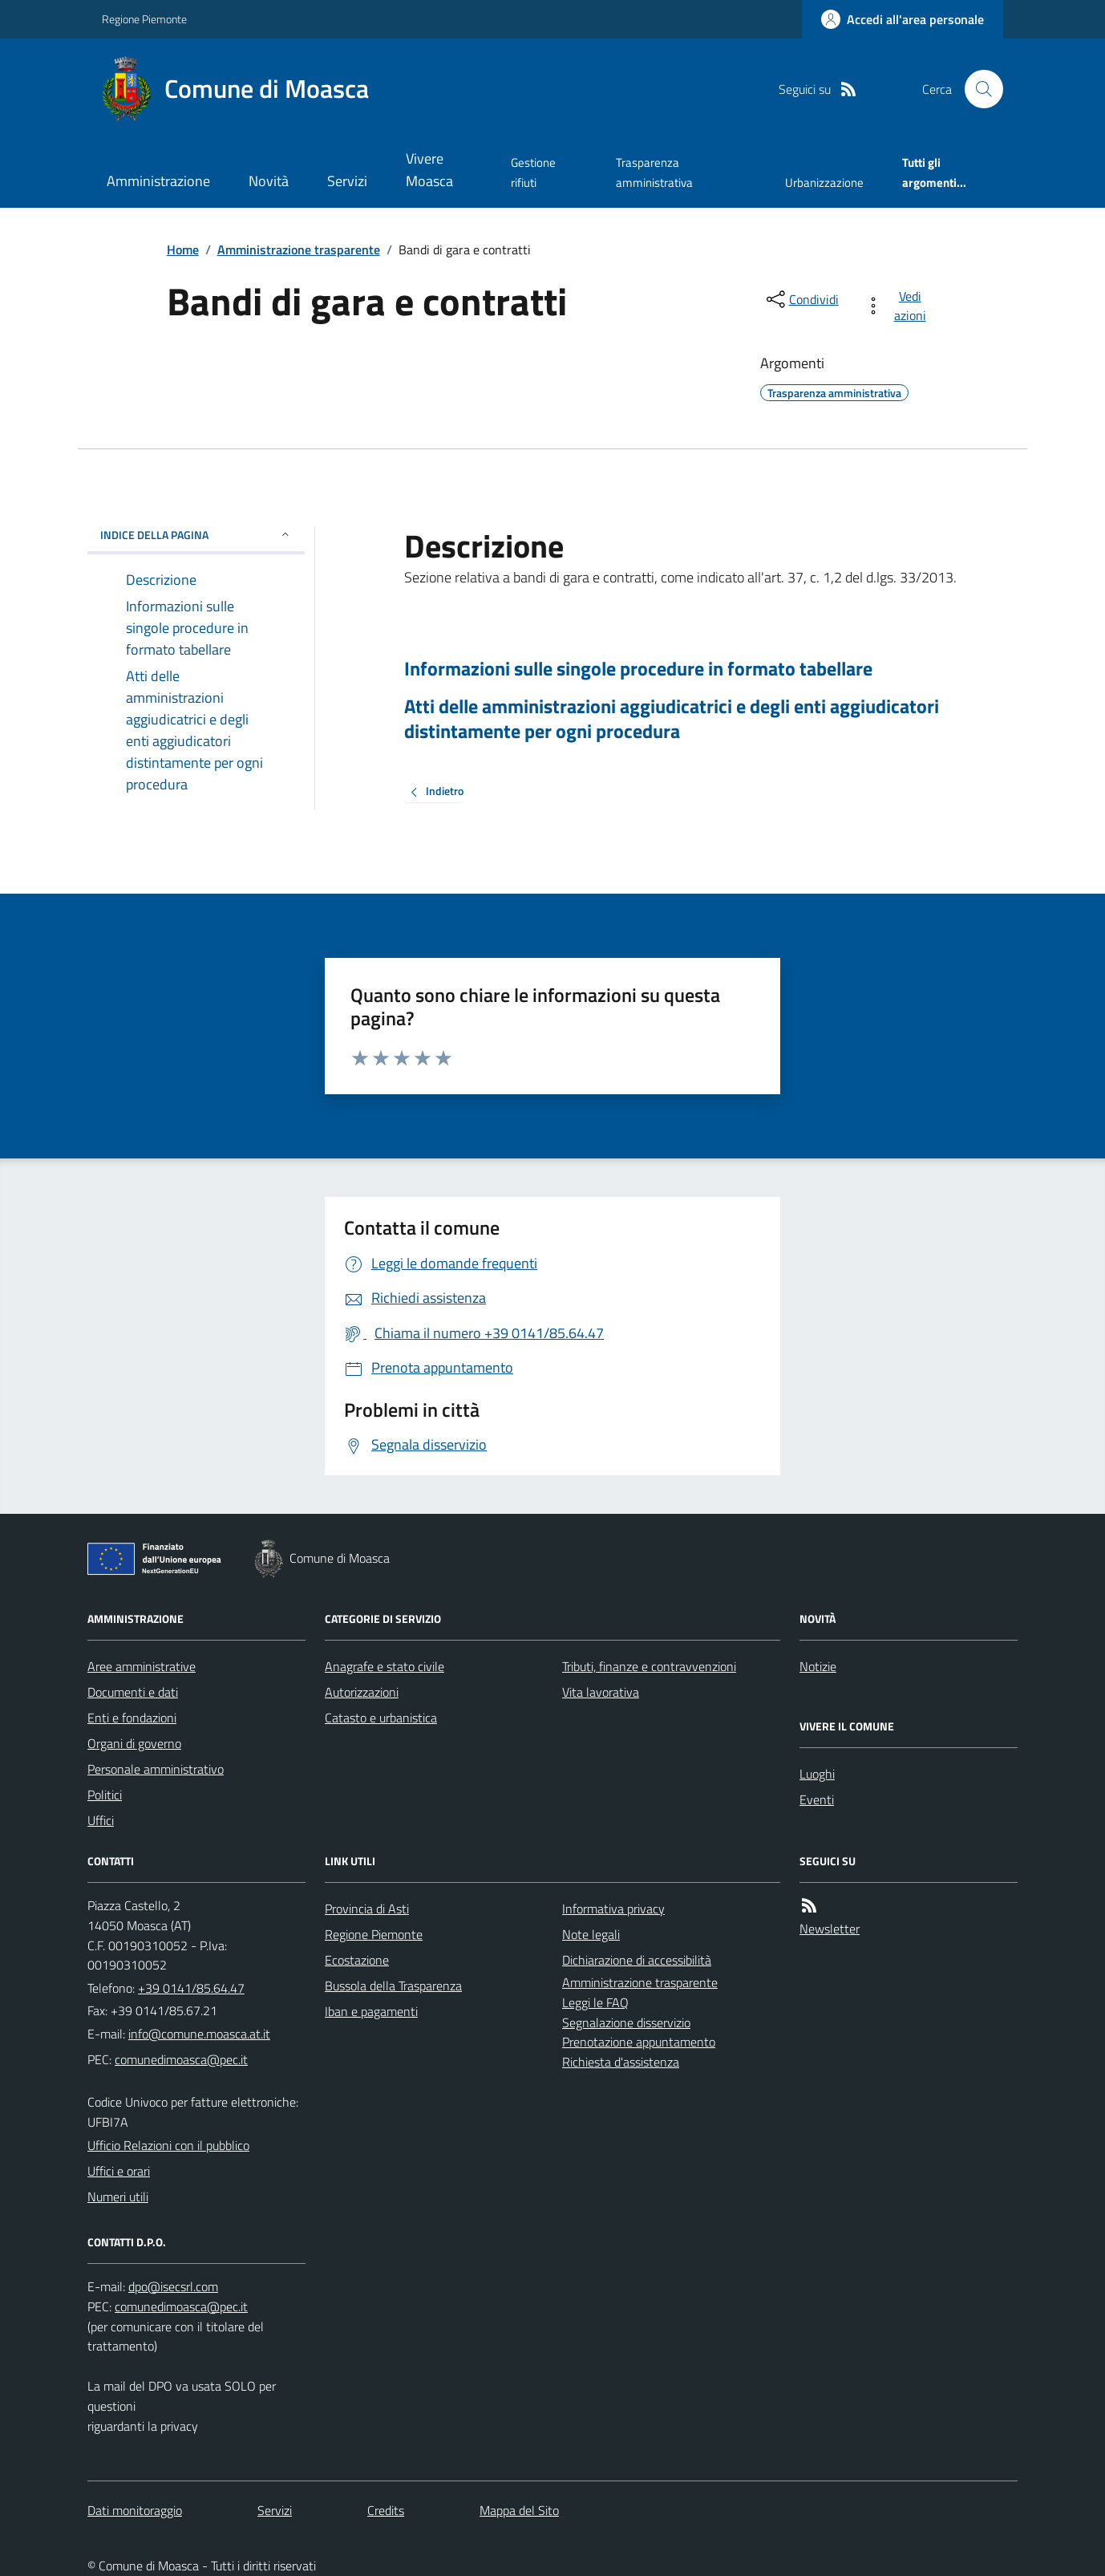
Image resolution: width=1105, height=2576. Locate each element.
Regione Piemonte (144, 18)
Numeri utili (117, 2196)
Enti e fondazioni (131, 1717)
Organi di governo (134, 1743)
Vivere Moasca (429, 170)
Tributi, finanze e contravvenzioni (649, 1666)
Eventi (816, 1799)
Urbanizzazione (824, 182)
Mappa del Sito (519, 2510)
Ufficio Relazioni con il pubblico (168, 2145)
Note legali (591, 1934)
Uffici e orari (118, 2170)
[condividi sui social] (801, 299)
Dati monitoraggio (134, 2510)
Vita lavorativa (600, 1692)
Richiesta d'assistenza (620, 2061)
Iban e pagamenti (371, 2011)
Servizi (347, 181)
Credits (385, 2510)
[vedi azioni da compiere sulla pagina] (898, 305)
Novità (269, 181)
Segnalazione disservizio (626, 2022)
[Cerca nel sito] (977, 89)
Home (183, 249)
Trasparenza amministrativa (654, 172)
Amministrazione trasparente (298, 249)
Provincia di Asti (367, 1908)
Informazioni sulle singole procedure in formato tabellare (638, 668)
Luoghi (817, 1773)
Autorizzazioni (362, 1692)
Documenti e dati (132, 1692)
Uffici (100, 1820)
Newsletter (829, 1928)
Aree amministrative (141, 1666)
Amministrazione (158, 181)
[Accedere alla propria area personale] (902, 19)
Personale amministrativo (155, 1769)
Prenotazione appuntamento (638, 2041)
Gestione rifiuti (533, 172)
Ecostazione (357, 1960)
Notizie (817, 1666)
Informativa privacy (613, 1908)
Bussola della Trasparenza (393, 1985)
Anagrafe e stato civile (384, 1666)
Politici (104, 1794)
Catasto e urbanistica (381, 1717)
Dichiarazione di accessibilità (636, 1960)
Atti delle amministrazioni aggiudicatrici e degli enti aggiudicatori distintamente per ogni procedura (671, 719)
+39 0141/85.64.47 (191, 1988)
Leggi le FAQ (595, 2002)
